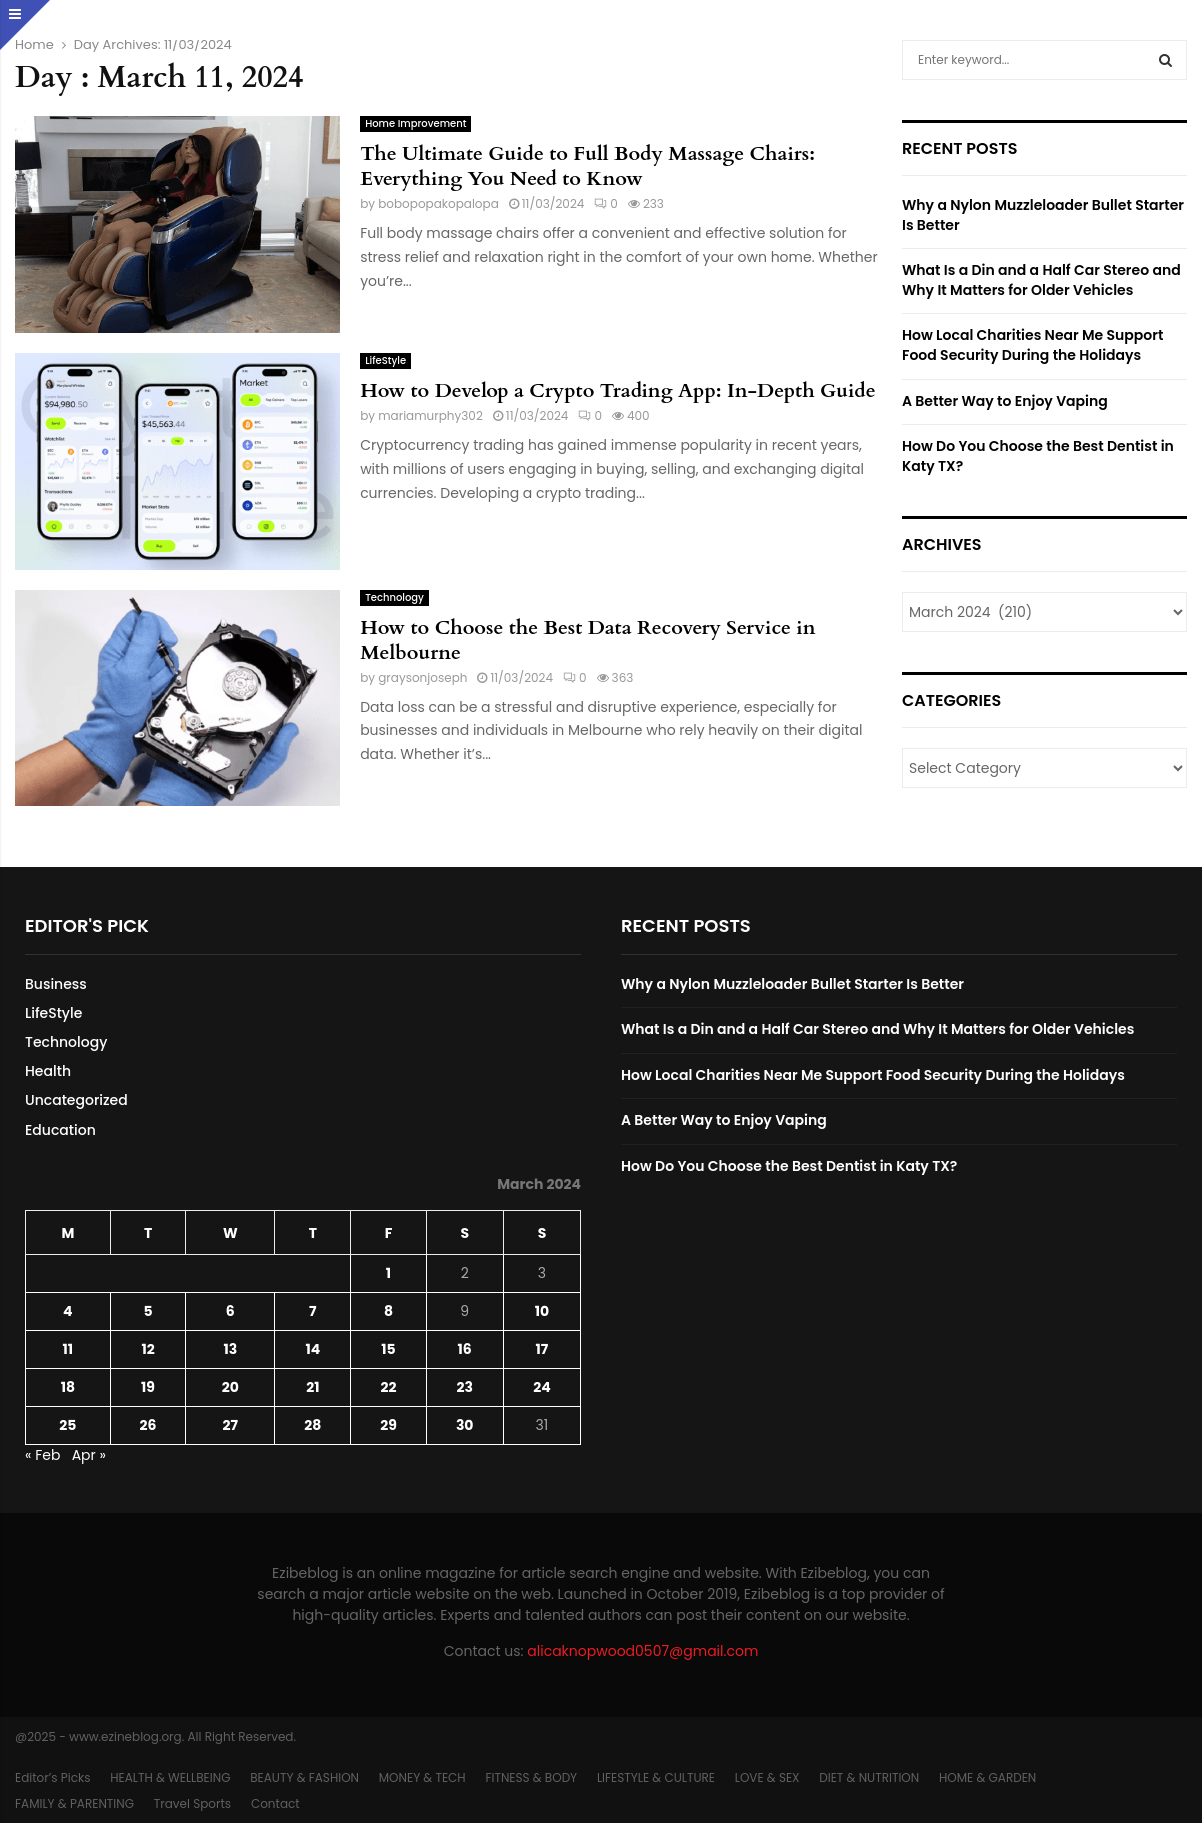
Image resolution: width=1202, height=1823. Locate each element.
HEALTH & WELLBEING (170, 1777)
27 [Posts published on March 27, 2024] (230, 1425)
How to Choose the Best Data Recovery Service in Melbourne (587, 640)
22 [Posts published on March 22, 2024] (388, 1387)
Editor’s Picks (52, 1777)
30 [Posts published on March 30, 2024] (465, 1425)
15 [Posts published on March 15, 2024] (388, 1349)
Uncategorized (76, 1100)
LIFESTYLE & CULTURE (656, 1777)
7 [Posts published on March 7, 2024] (313, 1311)
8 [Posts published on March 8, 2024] (388, 1311)
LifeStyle (385, 360)
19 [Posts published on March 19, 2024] (148, 1387)
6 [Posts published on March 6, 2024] (230, 1311)
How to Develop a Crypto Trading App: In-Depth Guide (618, 390)
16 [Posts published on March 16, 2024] (465, 1349)
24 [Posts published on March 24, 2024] (541, 1387)
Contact (275, 1803)
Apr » (89, 1455)
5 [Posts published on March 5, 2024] (147, 1311)
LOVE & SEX (767, 1777)
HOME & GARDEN (987, 1777)
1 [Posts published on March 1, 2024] (388, 1273)
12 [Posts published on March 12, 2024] (147, 1349)
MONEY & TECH (422, 1777)
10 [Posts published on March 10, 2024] (542, 1311)
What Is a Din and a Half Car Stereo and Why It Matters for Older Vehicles (1041, 280)
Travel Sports (192, 1803)
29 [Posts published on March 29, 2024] (388, 1425)
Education (60, 1130)
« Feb (42, 1455)
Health (48, 1071)
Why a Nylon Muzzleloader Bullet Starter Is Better (1043, 215)
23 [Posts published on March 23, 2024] (464, 1387)
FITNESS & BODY (531, 1777)
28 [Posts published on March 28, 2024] (312, 1425)
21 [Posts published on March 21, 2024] (312, 1387)
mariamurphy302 (430, 415)
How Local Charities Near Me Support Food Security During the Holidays (1032, 345)
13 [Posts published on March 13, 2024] (230, 1349)
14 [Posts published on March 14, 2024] (312, 1349)
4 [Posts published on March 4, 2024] (67, 1311)
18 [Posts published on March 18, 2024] (68, 1387)
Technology (394, 597)
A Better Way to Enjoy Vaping (1005, 401)
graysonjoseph (422, 677)
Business (56, 984)
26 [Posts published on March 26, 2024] (148, 1425)
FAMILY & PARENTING (74, 1803)
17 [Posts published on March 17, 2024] (542, 1349)
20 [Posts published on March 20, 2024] (230, 1387)
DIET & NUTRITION (869, 1777)
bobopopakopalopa (438, 203)
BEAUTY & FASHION (304, 1777)
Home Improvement (415, 123)
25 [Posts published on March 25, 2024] (67, 1425)
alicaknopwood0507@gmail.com (642, 1651)
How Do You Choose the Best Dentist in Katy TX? (1038, 456)
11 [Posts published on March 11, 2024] (68, 1349)
